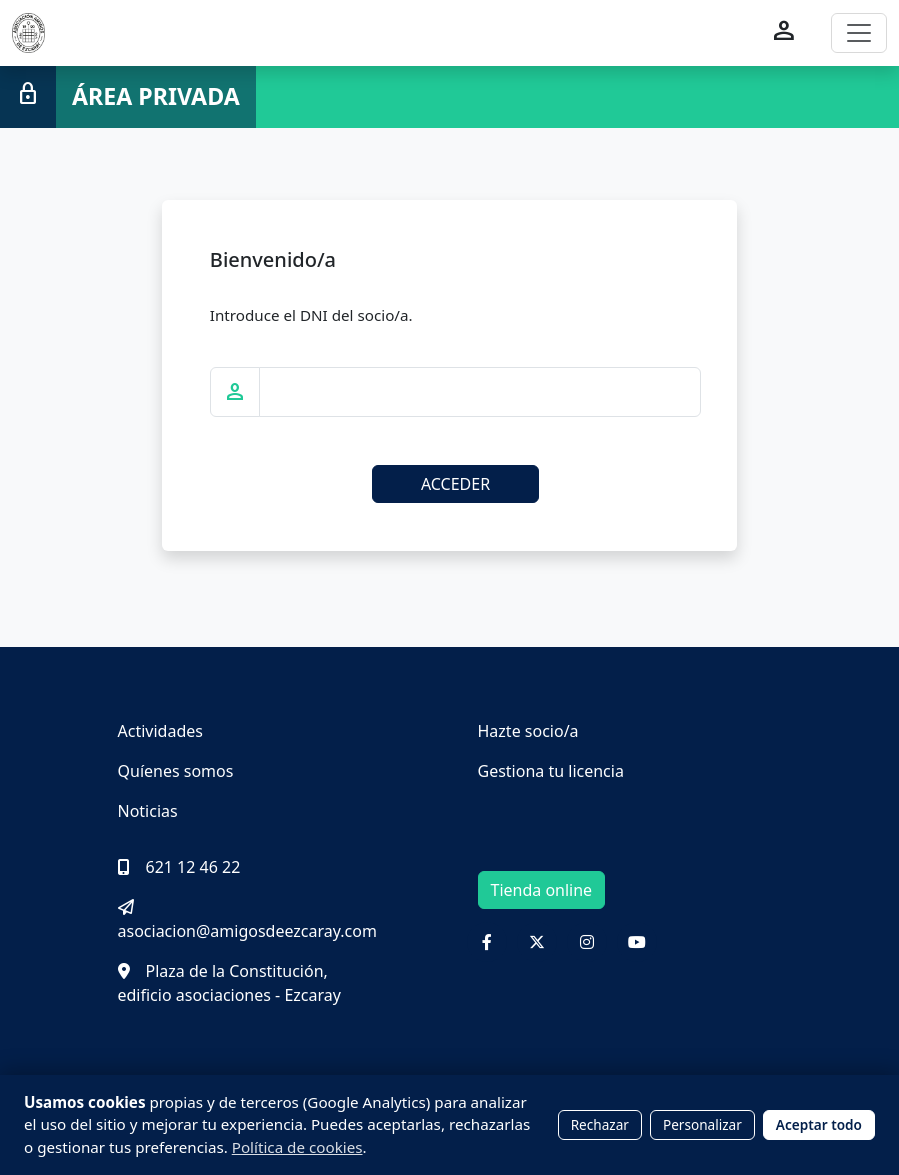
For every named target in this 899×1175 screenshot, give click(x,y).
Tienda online (542, 890)
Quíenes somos (176, 771)
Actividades (160, 731)
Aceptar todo (819, 1124)
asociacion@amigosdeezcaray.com (247, 920)
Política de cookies (297, 1147)
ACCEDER (455, 484)
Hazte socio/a (528, 731)
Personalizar (702, 1124)
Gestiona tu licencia (551, 771)
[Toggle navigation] (859, 33)
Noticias (148, 811)
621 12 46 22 (179, 867)
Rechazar (600, 1124)
